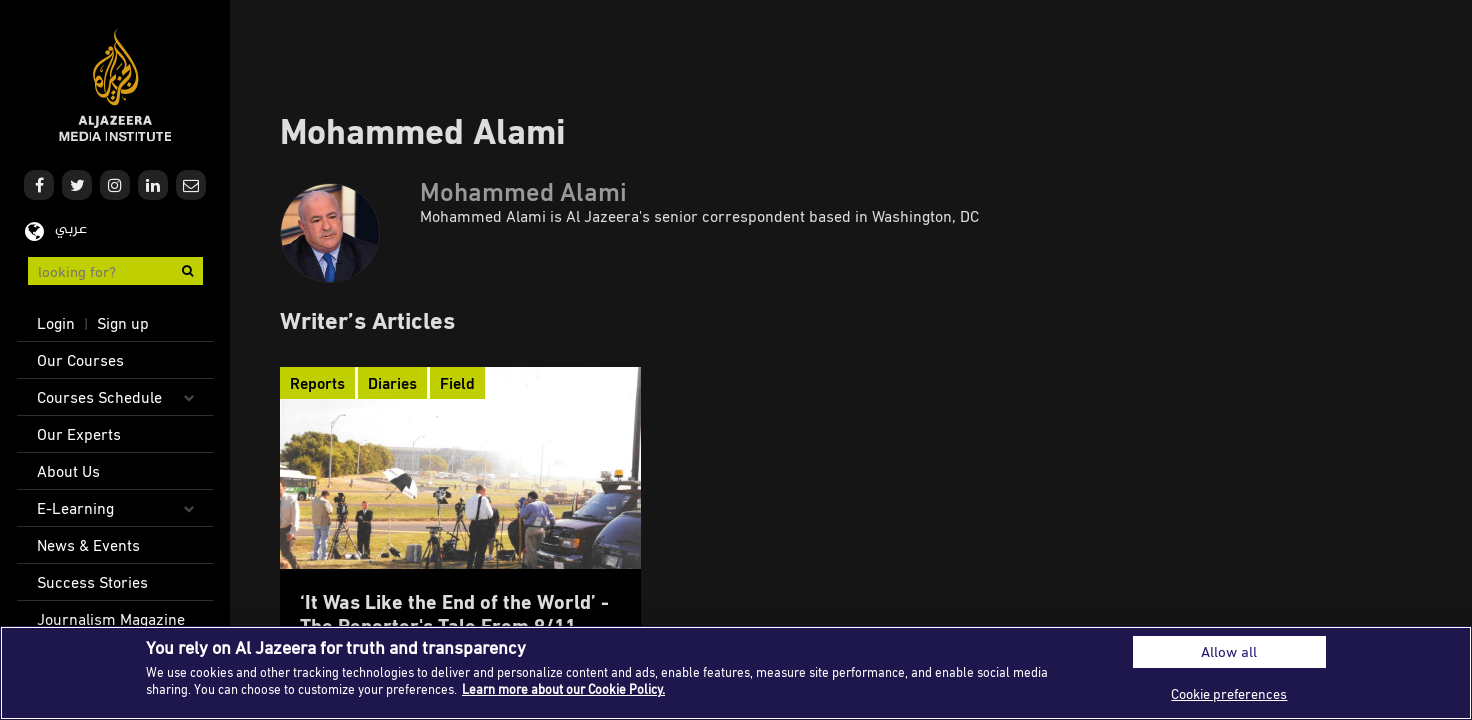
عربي (71, 229)
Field (457, 383)
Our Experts (79, 434)
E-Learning (75, 508)
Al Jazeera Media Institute (115, 85)
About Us (68, 471)
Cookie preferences (1229, 693)
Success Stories (92, 582)
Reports (317, 383)
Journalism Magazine (111, 619)
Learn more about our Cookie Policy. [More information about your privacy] (563, 689)
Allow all (1229, 651)
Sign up (123, 323)
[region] (736, 673)
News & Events (88, 545)
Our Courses (80, 360)
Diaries (392, 383)
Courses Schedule (99, 397)
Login (56, 323)
